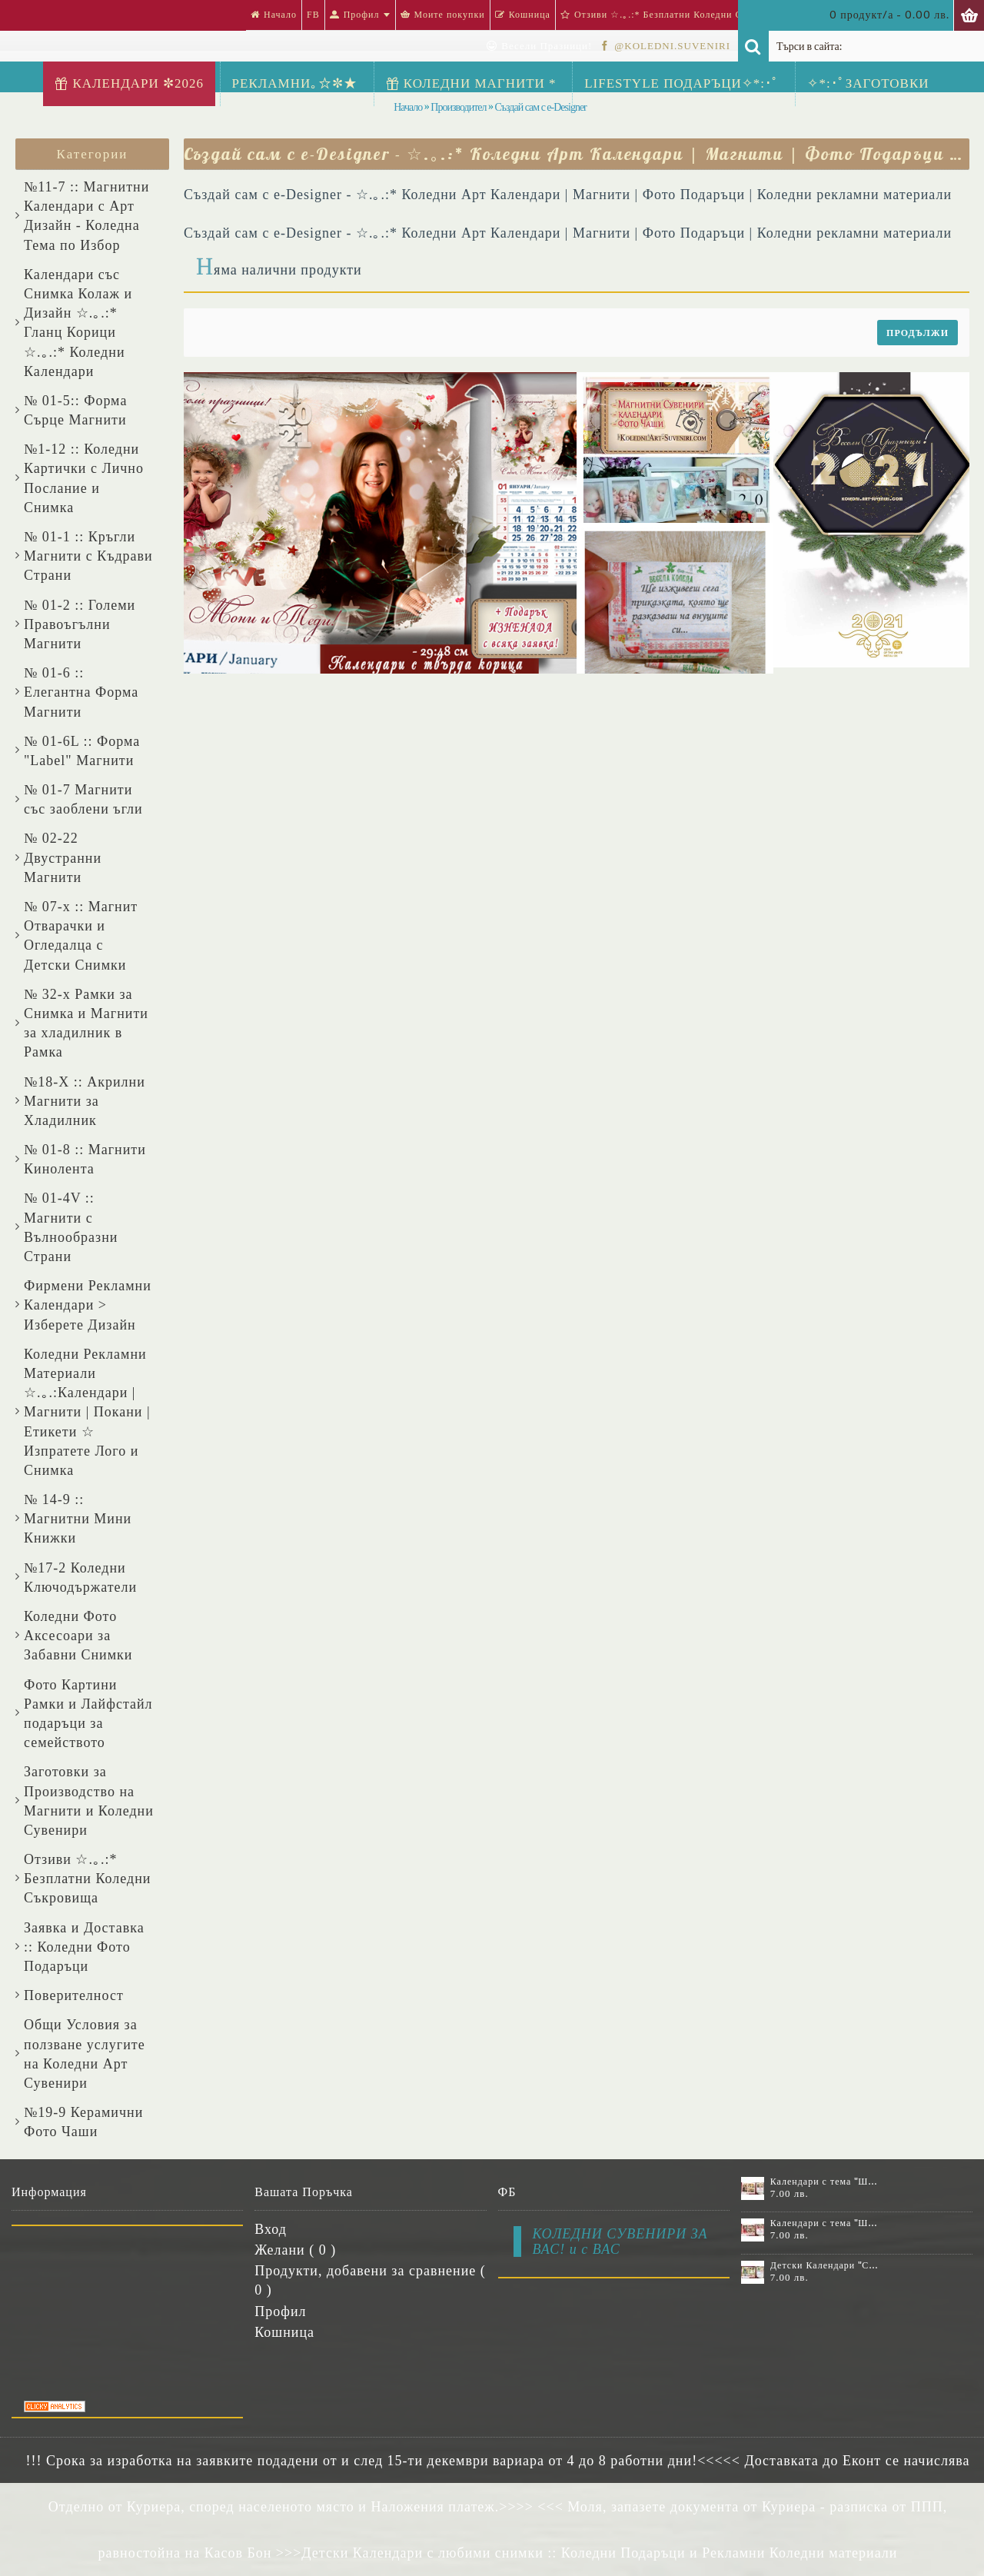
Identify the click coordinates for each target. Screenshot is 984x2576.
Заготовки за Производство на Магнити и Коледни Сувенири (89, 1801)
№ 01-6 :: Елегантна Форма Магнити (81, 692)
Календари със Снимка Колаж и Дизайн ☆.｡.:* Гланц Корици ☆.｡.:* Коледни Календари (78, 323)
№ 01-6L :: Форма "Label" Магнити (82, 751)
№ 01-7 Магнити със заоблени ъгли (83, 799)
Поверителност (74, 1995)
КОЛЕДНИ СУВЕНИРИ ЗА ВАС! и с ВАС (620, 2241)
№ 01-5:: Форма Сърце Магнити (75, 410)
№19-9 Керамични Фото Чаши (83, 2122)
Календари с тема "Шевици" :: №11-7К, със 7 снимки (824, 2223)
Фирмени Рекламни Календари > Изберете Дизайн (87, 1305)
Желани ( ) (295, 2250)
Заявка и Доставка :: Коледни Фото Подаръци (84, 1947)
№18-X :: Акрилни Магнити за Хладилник (84, 1101)
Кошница (284, 2332)
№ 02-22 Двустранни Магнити (62, 857)
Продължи (917, 332)
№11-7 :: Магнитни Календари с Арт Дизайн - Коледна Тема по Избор (86, 216)
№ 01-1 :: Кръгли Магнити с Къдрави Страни (88, 556)
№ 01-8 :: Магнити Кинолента (85, 1159)
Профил (280, 2311)
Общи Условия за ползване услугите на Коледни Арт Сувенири (84, 2054)
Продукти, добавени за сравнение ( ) (370, 2280)
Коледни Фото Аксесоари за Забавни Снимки (78, 1635)
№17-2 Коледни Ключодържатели (80, 1577)
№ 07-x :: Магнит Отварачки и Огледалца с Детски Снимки (81, 936)
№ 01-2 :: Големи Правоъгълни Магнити (79, 624)
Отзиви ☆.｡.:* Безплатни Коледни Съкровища (87, 1878)
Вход (270, 2229)
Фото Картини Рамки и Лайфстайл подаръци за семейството (88, 1714)
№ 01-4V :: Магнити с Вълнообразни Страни (71, 1227)
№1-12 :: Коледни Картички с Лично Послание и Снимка (84, 478)
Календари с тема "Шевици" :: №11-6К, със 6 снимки (824, 2181)
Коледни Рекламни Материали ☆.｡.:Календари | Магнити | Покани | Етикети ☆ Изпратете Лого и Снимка (87, 1412)
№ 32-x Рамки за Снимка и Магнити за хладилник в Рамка (86, 1023)
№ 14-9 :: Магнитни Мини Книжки (77, 1519)
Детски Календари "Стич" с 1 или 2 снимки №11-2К (824, 2265)
